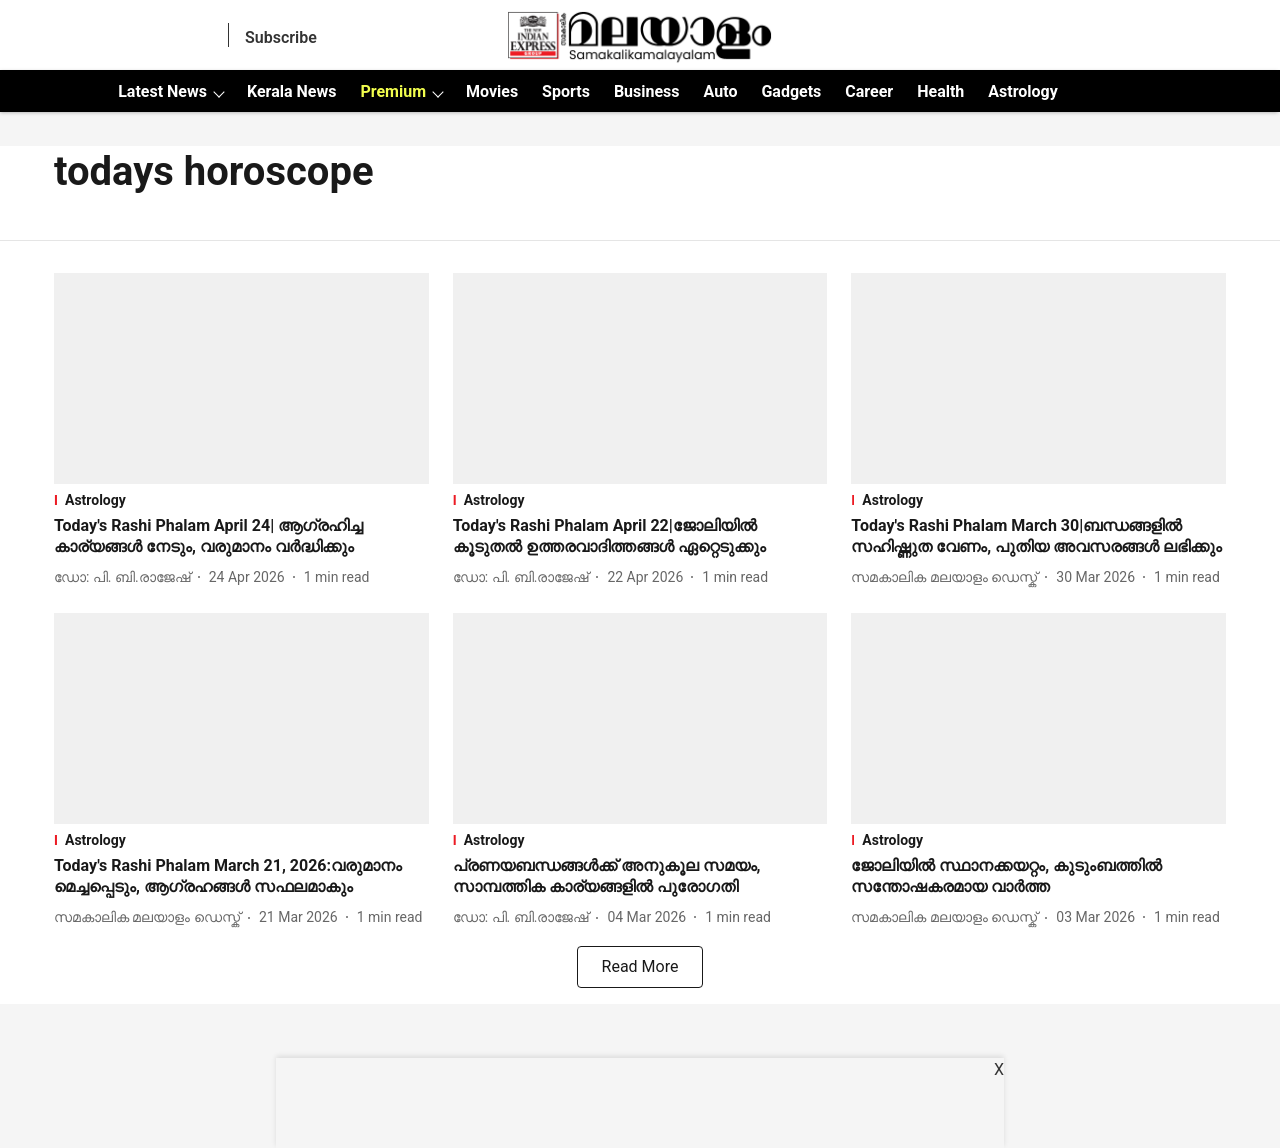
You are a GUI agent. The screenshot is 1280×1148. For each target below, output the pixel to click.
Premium (393, 91)
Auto (721, 91)
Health (940, 91)
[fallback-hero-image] (241, 378)
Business (647, 91)
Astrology (1023, 91)
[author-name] (126, 577)
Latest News (162, 91)
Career (869, 91)
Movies (492, 91)
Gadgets (791, 91)
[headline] (241, 537)
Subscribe (281, 37)
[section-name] (241, 500)
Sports (566, 91)
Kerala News (291, 91)
